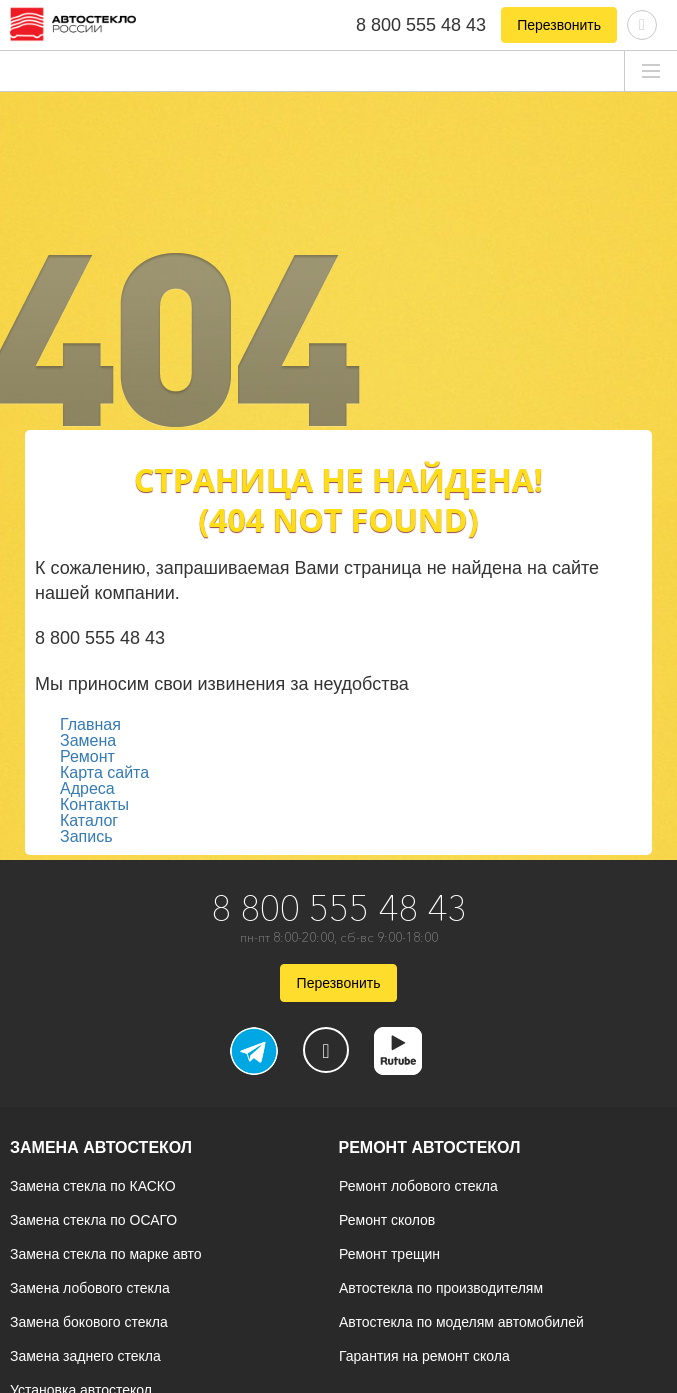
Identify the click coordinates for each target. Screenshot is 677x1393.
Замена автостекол (101, 1147)
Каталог (89, 820)
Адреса (87, 788)
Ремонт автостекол (430, 1147)
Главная (90, 724)
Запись (86, 836)
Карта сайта (104, 772)
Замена (88, 740)
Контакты (94, 804)
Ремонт (87, 756)
